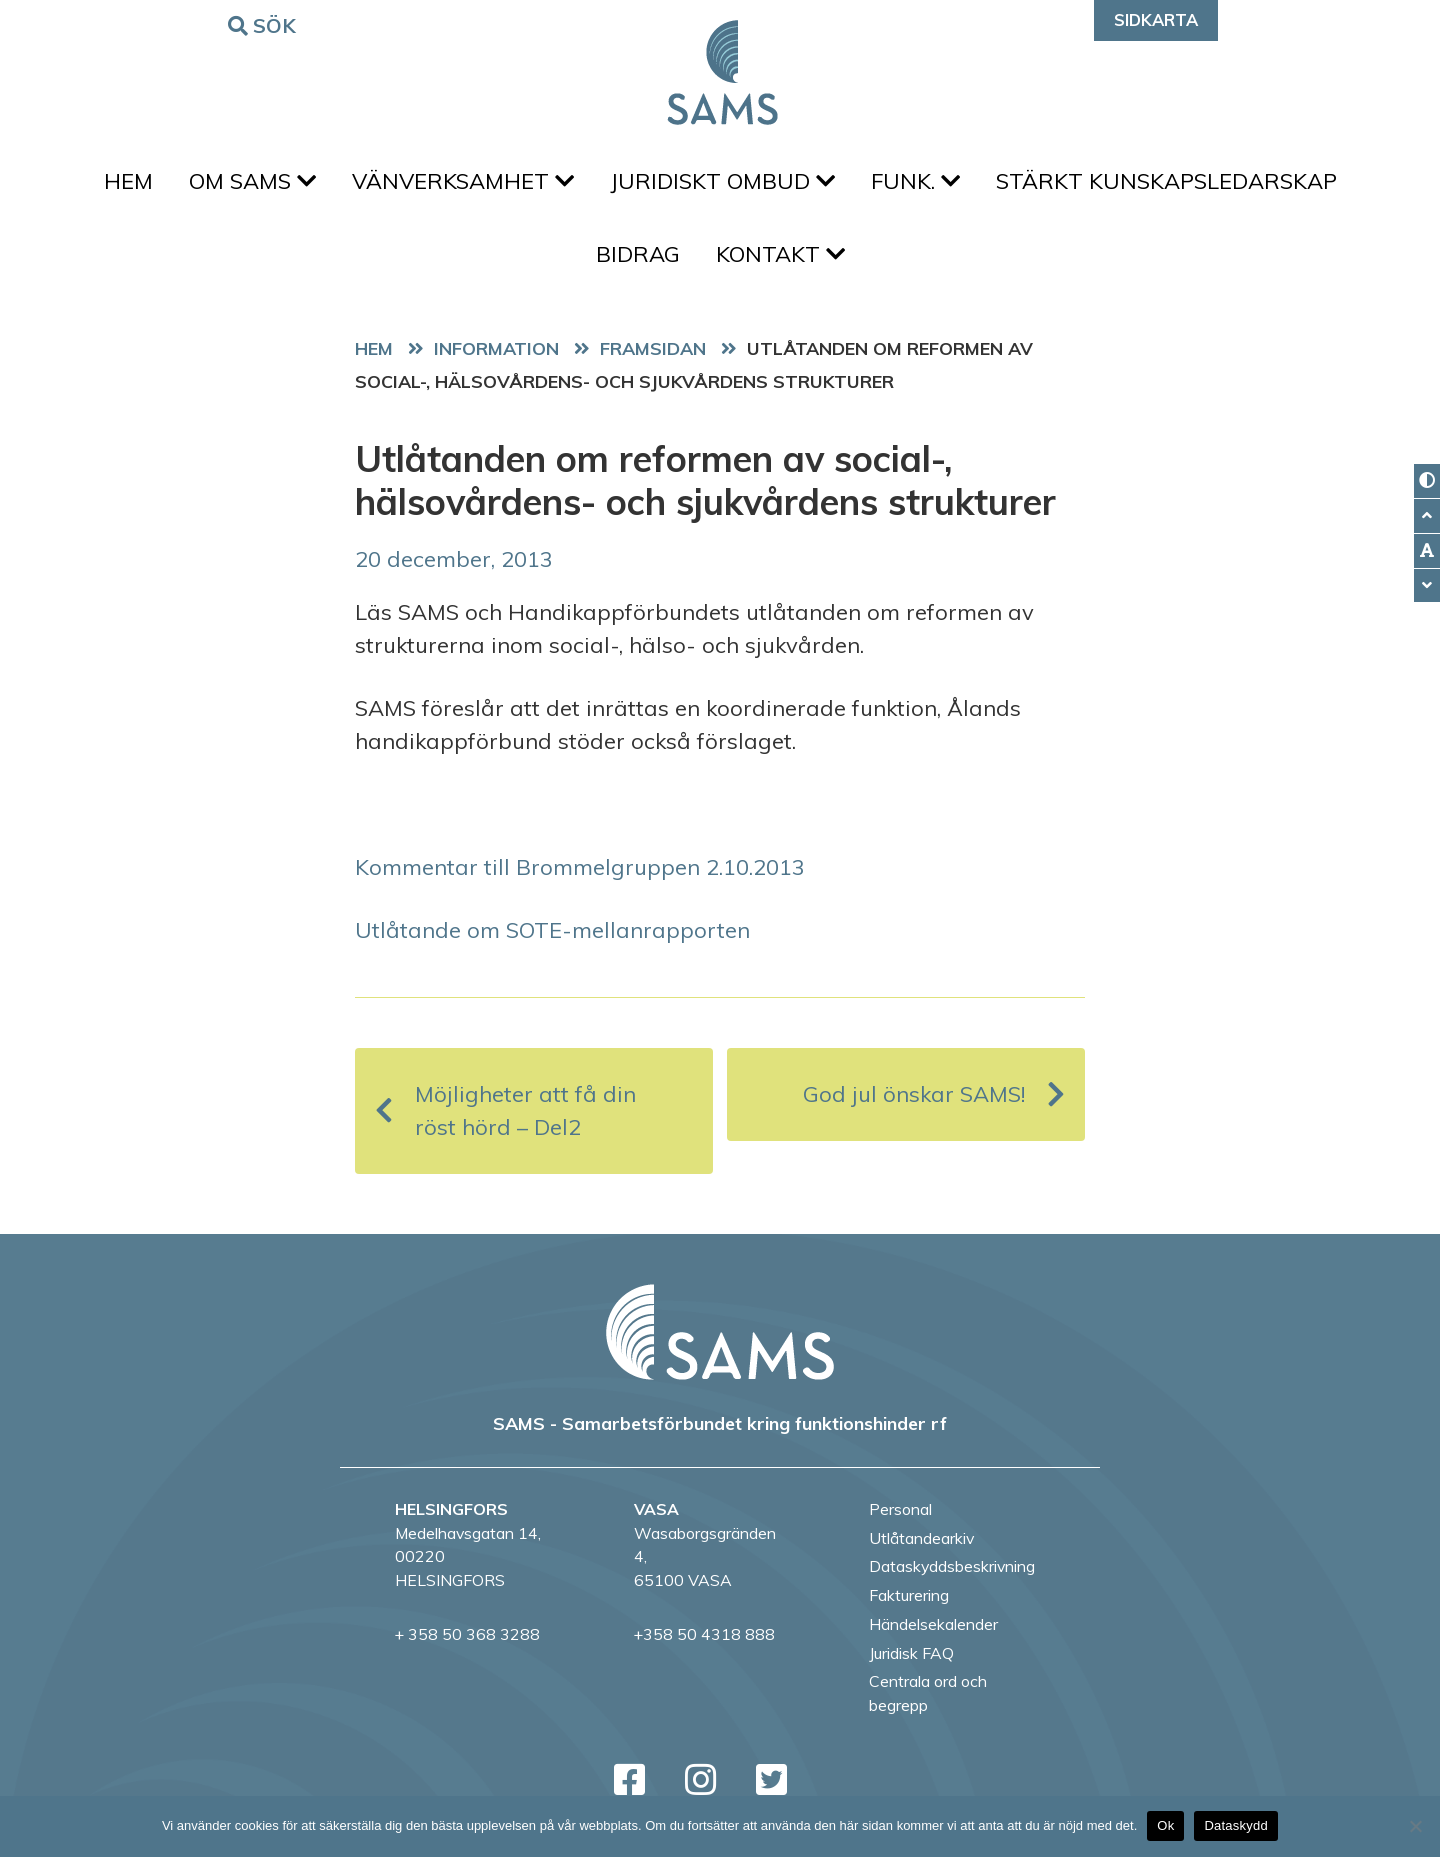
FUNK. (915, 181)
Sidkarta (1156, 19)
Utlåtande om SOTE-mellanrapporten (552, 930)
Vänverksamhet (463, 181)
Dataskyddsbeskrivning (952, 1566)
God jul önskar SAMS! (934, 1094)
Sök (265, 24)
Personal (900, 1509)
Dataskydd (1236, 1825)
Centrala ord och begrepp (928, 1693)
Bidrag (638, 254)
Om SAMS (252, 181)
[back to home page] (720, 1332)
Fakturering (909, 1595)
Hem (128, 181)
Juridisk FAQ (911, 1653)
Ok (1165, 1825)
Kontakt (780, 254)
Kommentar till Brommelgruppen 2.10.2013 (580, 867)
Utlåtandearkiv (921, 1538)
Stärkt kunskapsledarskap (1166, 181)
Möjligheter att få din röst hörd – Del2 (505, 1110)
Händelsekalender (933, 1624)
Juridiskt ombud (722, 181)
